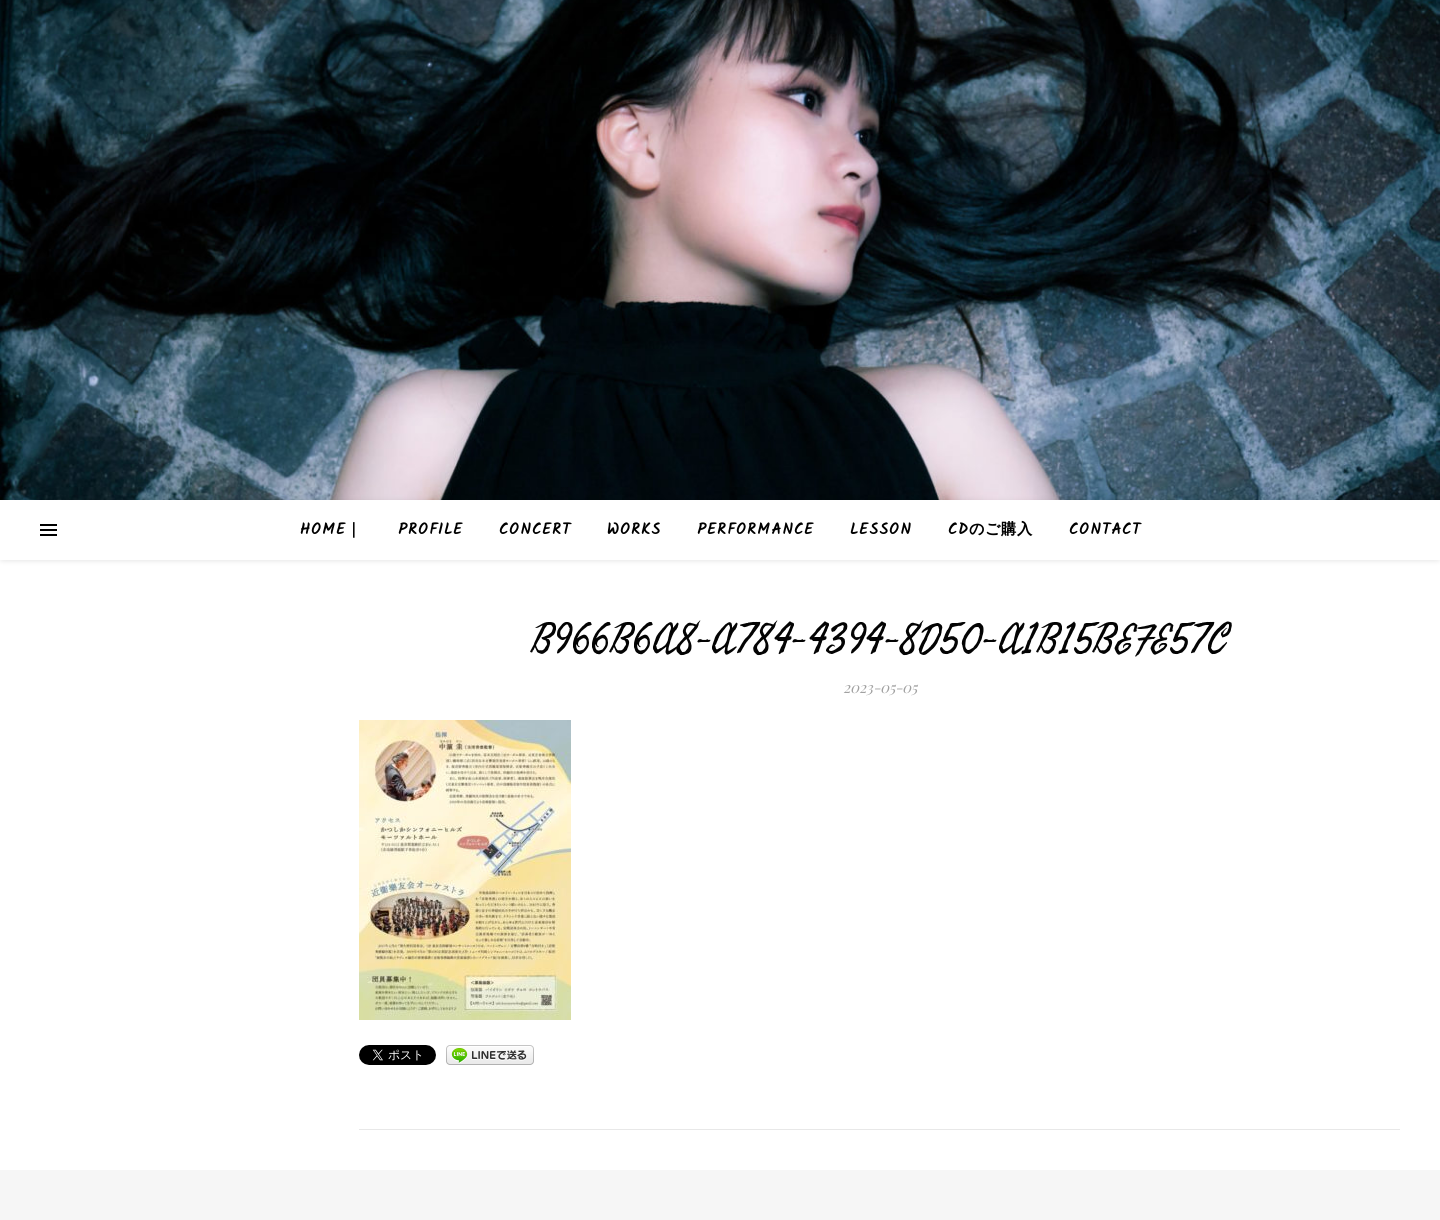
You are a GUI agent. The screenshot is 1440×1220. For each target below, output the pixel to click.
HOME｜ (331, 530)
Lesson (881, 530)
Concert (535, 530)
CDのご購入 (990, 530)
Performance (755, 530)
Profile (430, 530)
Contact (1105, 530)
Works (634, 530)
